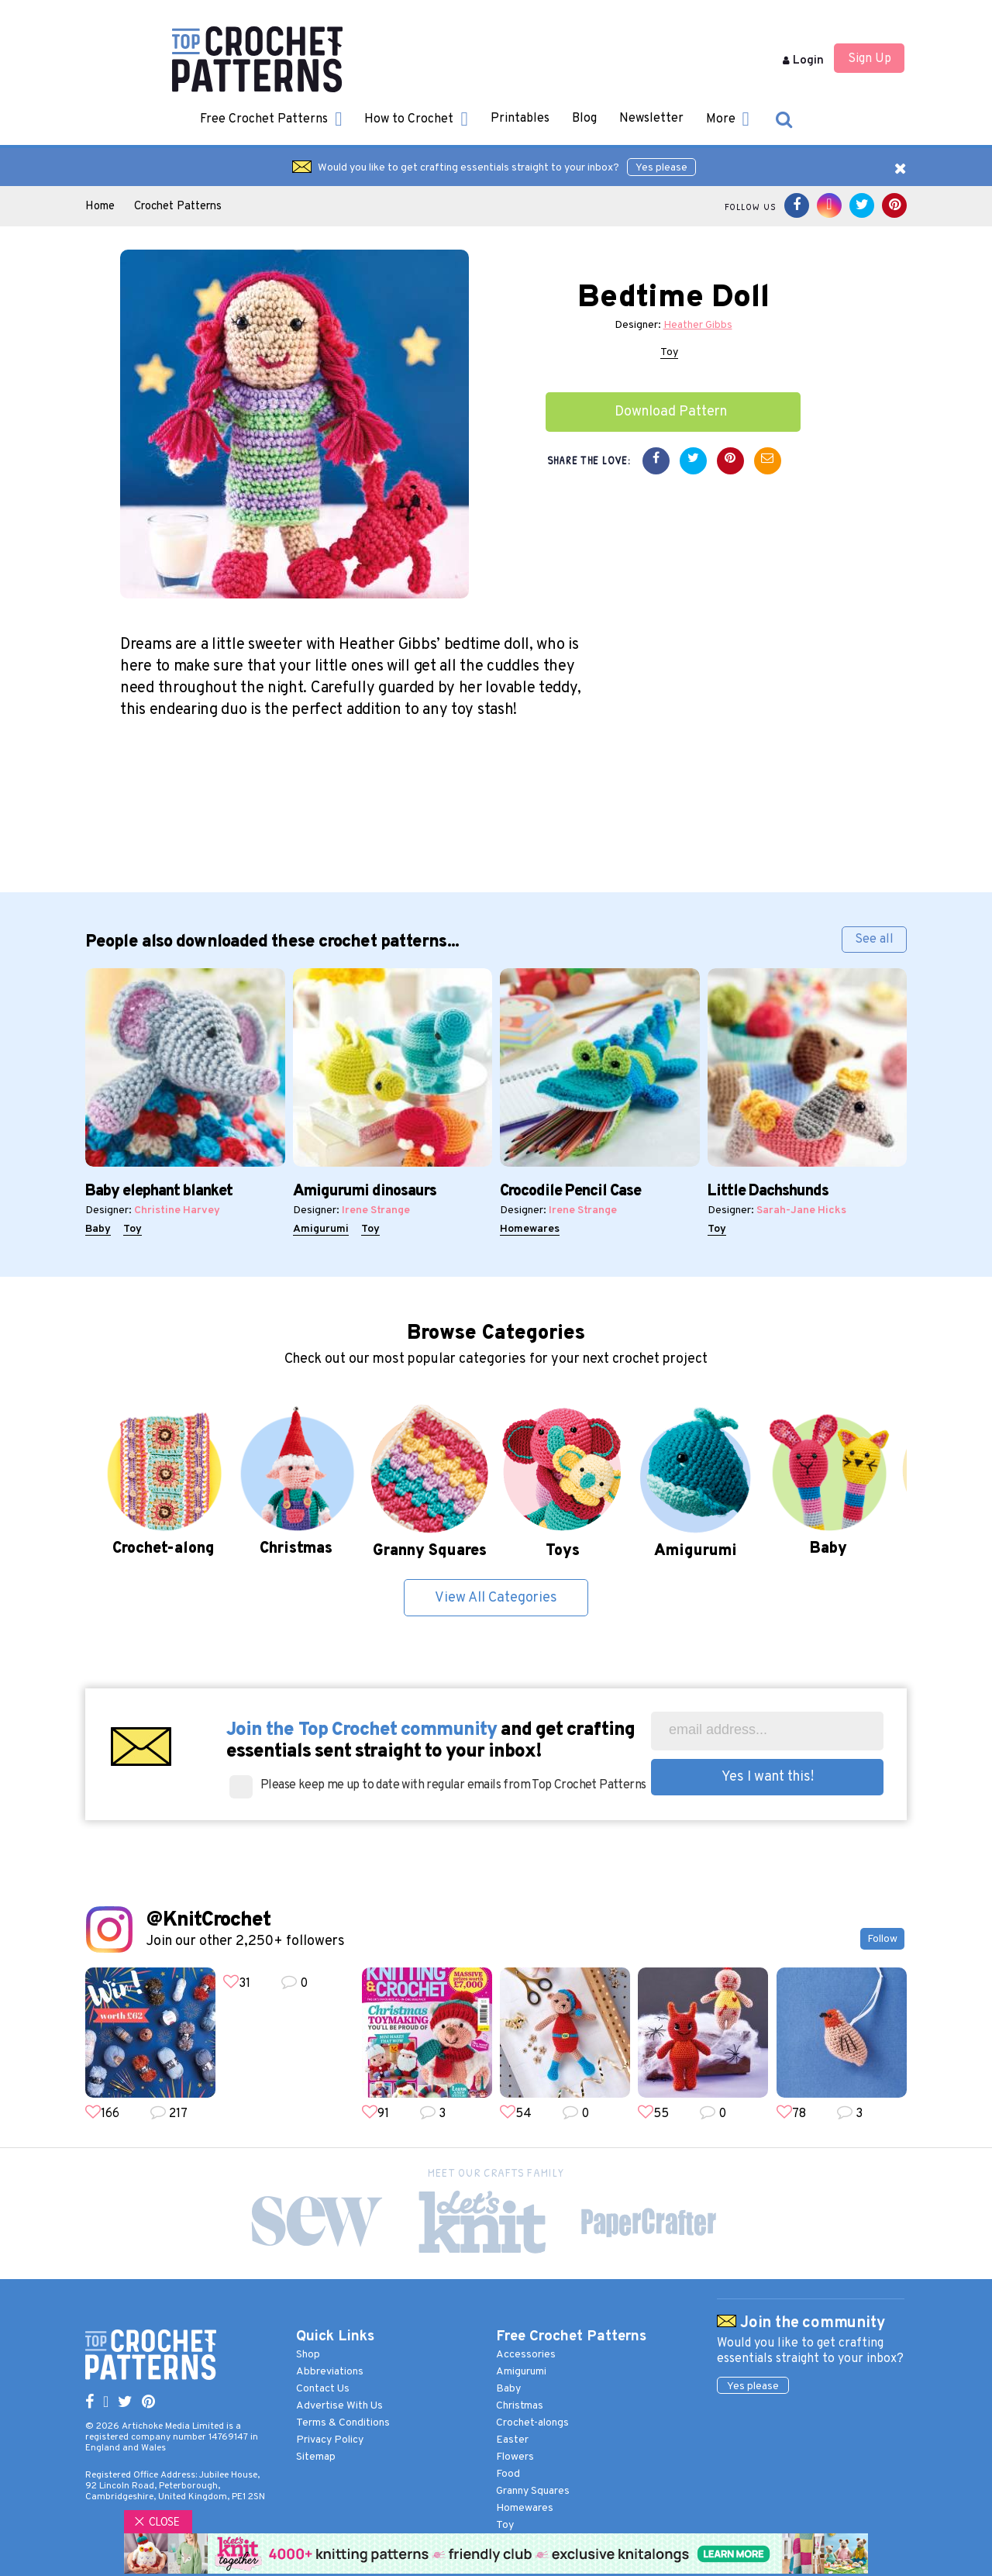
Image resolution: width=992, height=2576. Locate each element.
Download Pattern (671, 412)
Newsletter (651, 118)
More (727, 119)
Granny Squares (533, 2491)
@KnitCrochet (208, 1920)
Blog (584, 118)
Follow (882, 1939)
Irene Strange (376, 1210)
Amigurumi (321, 1229)
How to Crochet (415, 119)
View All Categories (496, 1598)
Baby (98, 1229)
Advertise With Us (339, 2405)
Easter (512, 2440)
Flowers (515, 2457)
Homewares (530, 1229)
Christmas (519, 2405)
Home (100, 206)
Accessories (526, 2354)
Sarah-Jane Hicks (801, 1210)
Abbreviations (329, 2371)
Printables (520, 118)
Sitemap (316, 2457)
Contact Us (323, 2388)
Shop (308, 2354)
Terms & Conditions (343, 2422)
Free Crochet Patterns (271, 119)
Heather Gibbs (697, 325)
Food (508, 2474)
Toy (669, 352)
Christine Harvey (177, 1210)
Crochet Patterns (178, 206)
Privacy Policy (329, 2440)
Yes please (661, 167)
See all (874, 939)
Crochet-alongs (532, 2422)
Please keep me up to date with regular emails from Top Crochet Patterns (453, 1785)
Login (803, 60)
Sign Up (869, 59)
